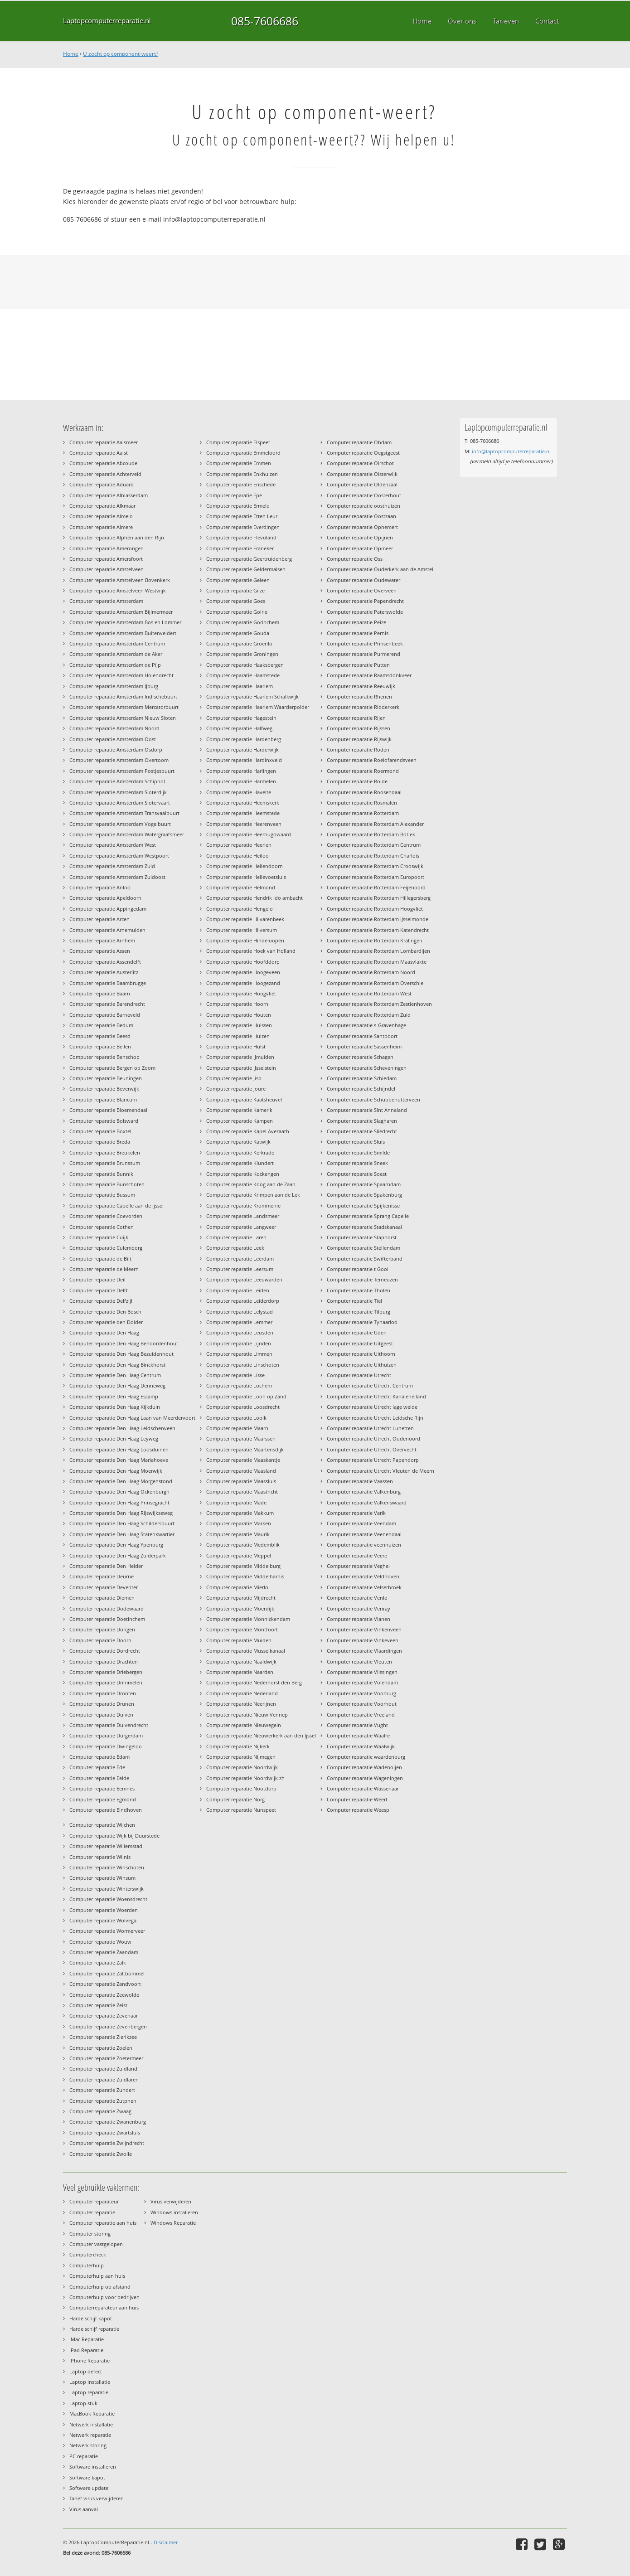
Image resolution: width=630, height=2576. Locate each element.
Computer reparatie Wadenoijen (364, 1767)
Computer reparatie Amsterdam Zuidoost (117, 876)
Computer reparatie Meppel (238, 1555)
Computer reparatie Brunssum (104, 1162)
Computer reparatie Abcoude (103, 463)
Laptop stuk (83, 2403)
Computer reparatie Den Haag (104, 1332)
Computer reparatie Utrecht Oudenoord (373, 1438)
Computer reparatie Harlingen (241, 770)
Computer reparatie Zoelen (100, 2047)
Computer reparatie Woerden (103, 1910)
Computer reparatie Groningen (242, 653)
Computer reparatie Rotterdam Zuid (369, 1014)
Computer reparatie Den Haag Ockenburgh (119, 1491)
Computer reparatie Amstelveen (106, 569)
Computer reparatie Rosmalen (362, 802)
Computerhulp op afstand (100, 2286)
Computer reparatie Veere (357, 1555)
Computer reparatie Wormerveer (107, 1930)
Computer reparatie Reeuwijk (361, 686)
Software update (88, 2487)
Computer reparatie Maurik (238, 1534)
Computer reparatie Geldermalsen (246, 569)
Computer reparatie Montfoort (242, 1629)
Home (70, 54)
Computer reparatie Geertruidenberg (249, 558)
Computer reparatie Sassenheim (364, 1046)
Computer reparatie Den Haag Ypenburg (116, 1544)
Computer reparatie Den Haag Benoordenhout (123, 1343)
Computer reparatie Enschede (241, 484)
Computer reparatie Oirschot (360, 463)
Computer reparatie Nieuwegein (243, 1725)
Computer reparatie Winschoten (106, 1867)
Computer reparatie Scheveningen (367, 1067)
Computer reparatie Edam (99, 1756)
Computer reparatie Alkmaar (102, 505)
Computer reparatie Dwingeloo (105, 1746)
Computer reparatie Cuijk (98, 1237)
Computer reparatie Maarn (237, 1428)
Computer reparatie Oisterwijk (362, 474)
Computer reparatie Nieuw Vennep (247, 1714)
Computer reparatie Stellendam (363, 1247)
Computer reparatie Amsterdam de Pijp (115, 664)
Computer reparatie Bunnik (101, 1173)
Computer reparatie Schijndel (361, 1088)
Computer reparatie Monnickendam (248, 1618)
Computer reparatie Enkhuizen (242, 474)
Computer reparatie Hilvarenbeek (245, 919)
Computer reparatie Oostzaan (361, 516)
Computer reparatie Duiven (101, 1714)
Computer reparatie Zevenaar (103, 2015)
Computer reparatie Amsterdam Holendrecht (121, 675)
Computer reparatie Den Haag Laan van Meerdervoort (132, 1417)
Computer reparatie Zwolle (100, 2153)
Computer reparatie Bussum (102, 1194)
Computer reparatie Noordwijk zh (245, 1778)
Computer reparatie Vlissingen (362, 1672)
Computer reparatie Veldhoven (363, 1576)
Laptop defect (85, 2371)
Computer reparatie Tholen (358, 1290)
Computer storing (90, 2233)
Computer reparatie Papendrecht (365, 600)
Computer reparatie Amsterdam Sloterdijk (118, 792)
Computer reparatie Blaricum (103, 1099)
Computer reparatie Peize (356, 622)
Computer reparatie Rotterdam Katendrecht (378, 930)
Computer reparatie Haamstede (243, 675)
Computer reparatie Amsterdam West (112, 844)
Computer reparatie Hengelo (239, 908)
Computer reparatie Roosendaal (364, 792)
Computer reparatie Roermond (363, 770)
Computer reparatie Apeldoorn (105, 897)
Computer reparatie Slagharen (362, 1120)
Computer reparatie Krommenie (243, 1205)
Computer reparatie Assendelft (105, 961)
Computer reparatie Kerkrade (240, 1152)
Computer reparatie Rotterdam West (369, 993)
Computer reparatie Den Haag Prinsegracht (119, 1502)
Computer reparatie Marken (238, 1523)
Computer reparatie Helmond (240, 887)
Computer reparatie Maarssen (241, 1438)
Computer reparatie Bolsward (103, 1120)
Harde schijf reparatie (94, 2328)
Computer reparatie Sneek (357, 1162)
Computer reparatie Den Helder (106, 1565)
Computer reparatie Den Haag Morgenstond (120, 1481)
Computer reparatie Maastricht (242, 1491)
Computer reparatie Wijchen (102, 1824)
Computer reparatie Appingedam (107, 908)
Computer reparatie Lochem (239, 1385)
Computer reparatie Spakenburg (364, 1194)
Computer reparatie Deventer (103, 1587)
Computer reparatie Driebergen (105, 1672)
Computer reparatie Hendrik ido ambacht (254, 897)
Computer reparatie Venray (358, 1608)
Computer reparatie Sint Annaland (367, 1109)
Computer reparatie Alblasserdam (108, 495)
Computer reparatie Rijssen (358, 728)
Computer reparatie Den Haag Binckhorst (117, 1364)
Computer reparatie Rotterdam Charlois (373, 855)
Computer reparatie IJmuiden (240, 1056)
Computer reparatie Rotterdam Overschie (375, 983)
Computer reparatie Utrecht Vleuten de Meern (380, 1470)
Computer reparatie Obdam (359, 442)
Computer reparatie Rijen (356, 717)
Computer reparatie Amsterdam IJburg (113, 686)
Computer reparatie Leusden (239, 1332)
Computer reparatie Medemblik (243, 1544)
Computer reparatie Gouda (237, 633)
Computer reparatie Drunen (101, 1703)
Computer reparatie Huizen (238, 1036)
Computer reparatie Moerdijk (240, 1608)
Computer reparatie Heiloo (237, 855)
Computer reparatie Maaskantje (243, 1459)
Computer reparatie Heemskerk (242, 802)
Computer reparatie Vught (357, 1725)
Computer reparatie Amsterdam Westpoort (119, 855)
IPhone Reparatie (89, 2360)
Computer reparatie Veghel (358, 1565)
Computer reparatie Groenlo (239, 643)
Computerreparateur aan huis (104, 2307)
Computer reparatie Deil (97, 1279)
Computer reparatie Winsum (102, 1877)
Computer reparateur (94, 2201)
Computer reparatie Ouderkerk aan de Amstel (380, 569)
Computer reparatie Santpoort (362, 1036)
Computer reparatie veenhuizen (364, 1544)
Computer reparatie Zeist (98, 2005)
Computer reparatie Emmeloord (243, 452)
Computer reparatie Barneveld (104, 1014)
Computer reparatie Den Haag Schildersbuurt (121, 1523)
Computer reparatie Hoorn (237, 1003)
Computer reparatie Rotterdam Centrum (374, 844)
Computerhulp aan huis (97, 2275)
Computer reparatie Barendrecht (107, 1003)
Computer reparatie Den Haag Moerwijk (115, 1470)
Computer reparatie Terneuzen (362, 1279)
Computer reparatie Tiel (354, 1300)
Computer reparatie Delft (98, 1290)
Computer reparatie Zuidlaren (104, 2079)
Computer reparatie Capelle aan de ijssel (116, 1205)
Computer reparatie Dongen (102, 1629)
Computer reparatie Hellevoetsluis (246, 876)
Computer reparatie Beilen (100, 1046)
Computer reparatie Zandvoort (105, 1983)
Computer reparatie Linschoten (242, 1364)
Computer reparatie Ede (97, 1767)
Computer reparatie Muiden (238, 1640)
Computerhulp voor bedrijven (104, 2297)
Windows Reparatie (173, 2222)
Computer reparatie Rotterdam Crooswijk (375, 866)
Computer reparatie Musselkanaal (245, 1650)
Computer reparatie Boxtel (100, 1131)
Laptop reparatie (88, 2392)
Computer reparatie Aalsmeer (103, 442)
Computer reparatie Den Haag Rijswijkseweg (121, 1512)
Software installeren (92, 2466)
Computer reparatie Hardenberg (243, 739)
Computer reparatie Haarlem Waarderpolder (257, 706)
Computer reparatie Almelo (101, 516)
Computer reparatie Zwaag (100, 2111)
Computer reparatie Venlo (357, 1597)
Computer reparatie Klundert (240, 1162)
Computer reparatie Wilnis (100, 1856)
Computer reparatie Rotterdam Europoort (375, 876)
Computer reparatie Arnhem (102, 940)
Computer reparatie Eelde (99, 1778)
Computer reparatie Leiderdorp (242, 1300)
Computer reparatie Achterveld (105, 474)
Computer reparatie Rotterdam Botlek (371, 834)
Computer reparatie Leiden (237, 1290)
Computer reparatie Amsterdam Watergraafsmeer (126, 834)
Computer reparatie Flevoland (241, 537)
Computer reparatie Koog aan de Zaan (251, 1184)
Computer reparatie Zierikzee (103, 2036)
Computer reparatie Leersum (239, 1269)
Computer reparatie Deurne (101, 1576)
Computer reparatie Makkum (240, 1512)
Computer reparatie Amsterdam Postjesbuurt (121, 770)
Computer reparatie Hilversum (241, 930)
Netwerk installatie (91, 2424)
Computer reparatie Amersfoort (106, 558)
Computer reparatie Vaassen (360, 1481)
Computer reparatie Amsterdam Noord (114, 728)
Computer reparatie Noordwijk (242, 1767)
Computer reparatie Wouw (100, 1941)
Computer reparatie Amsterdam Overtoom (119, 760)
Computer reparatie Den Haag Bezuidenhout (121, 1353)
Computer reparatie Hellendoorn (244, 866)
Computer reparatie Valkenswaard (367, 1502)
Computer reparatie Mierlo (237, 1587)
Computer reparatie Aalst (98, 452)
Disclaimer (166, 2542)
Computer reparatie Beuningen (105, 1078)
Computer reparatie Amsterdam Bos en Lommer (125, 622)
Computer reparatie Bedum (101, 1025)
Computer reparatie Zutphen (102, 2100)
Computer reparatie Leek (235, 1247)
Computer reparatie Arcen (99, 919)
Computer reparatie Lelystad (239, 1311)
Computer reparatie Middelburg (243, 1565)
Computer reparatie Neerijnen (241, 1703)
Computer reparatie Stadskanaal (364, 1226)
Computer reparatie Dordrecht (104, 1650)
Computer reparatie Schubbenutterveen (373, 1099)
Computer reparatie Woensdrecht (108, 1899)
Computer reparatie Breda (99, 1141)
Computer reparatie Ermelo (238, 505)
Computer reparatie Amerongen (106, 548)
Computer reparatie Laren (236, 1237)
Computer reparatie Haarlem (239, 686)
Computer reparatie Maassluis (241, 1481)
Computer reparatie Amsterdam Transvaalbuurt (124, 813)
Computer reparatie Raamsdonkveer (369, 675)
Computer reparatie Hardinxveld (244, 760)
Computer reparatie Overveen (362, 590)
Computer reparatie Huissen (239, 1025)
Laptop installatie (89, 2381)
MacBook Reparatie (92, 2413)
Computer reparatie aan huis (102, 2222)
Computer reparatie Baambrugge (107, 983)
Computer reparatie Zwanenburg (107, 2121)
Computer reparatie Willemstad (105, 1846)
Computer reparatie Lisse (235, 1375)
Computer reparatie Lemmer (239, 1322)
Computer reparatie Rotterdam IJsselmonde (377, 919)
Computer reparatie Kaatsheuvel (244, 1099)
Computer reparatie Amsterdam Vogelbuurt (120, 823)
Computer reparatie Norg (235, 1799)
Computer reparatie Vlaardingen (364, 1650)
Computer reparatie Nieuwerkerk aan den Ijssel (261, 1735)
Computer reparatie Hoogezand (243, 983)
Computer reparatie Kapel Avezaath (247, 1131)
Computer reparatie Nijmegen (241, 1756)
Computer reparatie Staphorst (362, 1237)
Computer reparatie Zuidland (103, 2068)
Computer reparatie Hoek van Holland (251, 950)
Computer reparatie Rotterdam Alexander (375, 823)
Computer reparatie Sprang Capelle (368, 1216)
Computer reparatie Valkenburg (364, 1491)
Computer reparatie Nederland (242, 1693)
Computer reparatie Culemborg (105, 1247)
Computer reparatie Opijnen (360, 537)
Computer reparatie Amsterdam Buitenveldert (122, 633)
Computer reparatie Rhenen (359, 696)
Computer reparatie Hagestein (241, 717)
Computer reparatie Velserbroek (364, 1587)
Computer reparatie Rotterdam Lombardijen (378, 950)
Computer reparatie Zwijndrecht (106, 2142)
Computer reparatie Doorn (100, 1640)
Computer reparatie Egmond (102, 1799)
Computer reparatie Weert (357, 1799)
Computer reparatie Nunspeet (241, 1809)
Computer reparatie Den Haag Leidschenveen (122, 1428)
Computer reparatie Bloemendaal (108, 1109)
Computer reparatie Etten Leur (241, 516)
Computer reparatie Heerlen (238, 844)
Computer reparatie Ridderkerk (363, 706)
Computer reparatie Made (236, 1502)
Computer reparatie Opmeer (360, 548)
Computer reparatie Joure (236, 1088)
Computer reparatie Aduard (101, 484)
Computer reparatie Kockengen (242, 1173)
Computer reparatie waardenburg (366, 1756)
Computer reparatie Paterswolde (365, 611)
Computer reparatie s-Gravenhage (366, 1025)
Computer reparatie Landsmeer (242, 1216)
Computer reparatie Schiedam (362, 1078)
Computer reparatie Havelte (238, 792)
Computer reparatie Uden (357, 1332)
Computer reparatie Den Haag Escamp (113, 1396)
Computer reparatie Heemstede (243, 813)
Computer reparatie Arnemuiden (107, 930)
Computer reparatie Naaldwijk (241, 1661)
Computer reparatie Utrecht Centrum (370, 1385)
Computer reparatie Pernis (357, 633)
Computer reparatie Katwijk (238, 1141)
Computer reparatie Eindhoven (105, 1809)
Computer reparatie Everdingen (243, 527)
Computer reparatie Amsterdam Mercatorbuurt (124, 706)
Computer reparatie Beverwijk (104, 1088)
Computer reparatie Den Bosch (105, 1311)
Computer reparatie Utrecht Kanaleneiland (376, 1396)
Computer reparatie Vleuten (359, 1661)
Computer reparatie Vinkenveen (364, 1629)
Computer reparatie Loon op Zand (246, 1396)
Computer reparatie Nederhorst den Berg (254, 1682)
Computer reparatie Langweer (241, 1226)
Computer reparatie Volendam (362, 1682)
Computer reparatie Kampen (239, 1120)
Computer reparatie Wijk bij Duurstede (114, 1835)
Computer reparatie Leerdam (240, 1258)
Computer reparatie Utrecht (359, 1375)
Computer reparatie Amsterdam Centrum (117, 643)
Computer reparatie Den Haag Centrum (115, 1375)
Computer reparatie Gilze (235, 590)
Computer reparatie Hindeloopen (245, 940)
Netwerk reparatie (90, 2434)
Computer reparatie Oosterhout (364, 495)
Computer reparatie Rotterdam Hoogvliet (375, 908)
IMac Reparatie (86, 2339)
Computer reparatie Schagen (360, 1056)
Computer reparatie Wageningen (365, 1778)
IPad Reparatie (86, 2350)
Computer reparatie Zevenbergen (108, 2026)
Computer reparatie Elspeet (238, 442)
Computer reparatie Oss (355, 558)
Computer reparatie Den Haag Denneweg (117, 1385)
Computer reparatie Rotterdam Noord (371, 972)
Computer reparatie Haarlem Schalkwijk (252, 696)
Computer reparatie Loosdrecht (243, 1406)
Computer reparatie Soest (357, 1173)
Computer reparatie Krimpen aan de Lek (253, 1194)
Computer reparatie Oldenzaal (362, 484)
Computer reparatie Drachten (103, 1661)
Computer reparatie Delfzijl (100, 1300)
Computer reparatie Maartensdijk (245, 1449)
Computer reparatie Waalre (358, 1735)
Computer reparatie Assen (99, 950)
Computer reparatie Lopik (236, 1417)
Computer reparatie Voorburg (361, 1693)
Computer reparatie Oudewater (363, 580)
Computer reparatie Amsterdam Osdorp (115, 749)
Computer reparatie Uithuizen (362, 1364)
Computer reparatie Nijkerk (238, 1746)
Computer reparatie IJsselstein (241, 1067)
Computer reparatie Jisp (234, 1078)
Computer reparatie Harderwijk (242, 749)
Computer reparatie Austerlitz (103, 972)
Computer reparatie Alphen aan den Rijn (116, 537)
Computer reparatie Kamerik (239, 1109)
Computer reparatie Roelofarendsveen (372, 760)
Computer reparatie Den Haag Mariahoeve (118, 1459)
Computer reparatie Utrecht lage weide (372, 1406)
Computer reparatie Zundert (102, 2089)
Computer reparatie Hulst (236, 1046)
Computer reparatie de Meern (104, 1269)
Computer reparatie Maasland (241, 1470)
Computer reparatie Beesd (100, 1036)
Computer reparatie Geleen (238, 580)
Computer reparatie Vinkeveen (362, 1640)
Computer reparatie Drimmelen (105, 1682)
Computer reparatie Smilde (358, 1152)
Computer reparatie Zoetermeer (106, 2058)
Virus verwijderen (170, 2201)
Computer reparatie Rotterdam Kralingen (374, 940)
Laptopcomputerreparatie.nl (107, 20)
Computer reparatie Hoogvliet (241, 993)
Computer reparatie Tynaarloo (362, 1322)
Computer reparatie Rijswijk (359, 739)
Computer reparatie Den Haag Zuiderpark (117, 1555)
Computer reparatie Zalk (97, 1962)
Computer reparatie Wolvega (102, 1920)
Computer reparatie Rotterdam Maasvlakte (376, 961)
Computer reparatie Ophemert (362, 527)
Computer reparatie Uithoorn (361, 1353)
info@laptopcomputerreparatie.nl (511, 451)
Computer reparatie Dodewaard (106, 1608)
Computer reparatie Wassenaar (363, 1788)
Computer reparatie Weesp (358, 1809)
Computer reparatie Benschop (104, 1056)
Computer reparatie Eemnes (102, 1788)
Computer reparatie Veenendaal (364, 1534)
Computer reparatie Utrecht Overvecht (372, 1449)
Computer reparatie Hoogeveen (243, 972)
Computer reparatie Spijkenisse (363, 1205)
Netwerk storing (88, 2445)
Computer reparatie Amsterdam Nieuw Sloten (122, 717)
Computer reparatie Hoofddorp (243, 961)
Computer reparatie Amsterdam (106, 600)
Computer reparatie (92, 2212)
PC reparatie (83, 2456)
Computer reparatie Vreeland (361, 1714)
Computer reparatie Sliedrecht (362, 1131)
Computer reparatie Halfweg (239, 728)
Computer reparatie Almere (101, 527)
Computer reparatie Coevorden (105, 1216)
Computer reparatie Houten (238, 1014)
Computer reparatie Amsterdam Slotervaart (119, 802)
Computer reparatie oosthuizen (363, 505)
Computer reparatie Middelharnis (245, 1576)
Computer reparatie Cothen (101, 1226)
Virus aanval (83, 2509)
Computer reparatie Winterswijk (106, 1888)
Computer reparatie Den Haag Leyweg (113, 1438)
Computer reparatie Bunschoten (107, 1184)
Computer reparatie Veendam (361, 1523)
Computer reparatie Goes (235, 600)
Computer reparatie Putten (358, 664)
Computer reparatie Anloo (100, 887)
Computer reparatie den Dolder (106, 1322)
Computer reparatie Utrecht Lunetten (370, 1428)
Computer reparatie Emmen (238, 463)
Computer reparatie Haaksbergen (245, 664)
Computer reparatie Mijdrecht (241, 1597)
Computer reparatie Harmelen (241, 781)
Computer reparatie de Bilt (100, 1258)
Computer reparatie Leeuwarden (244, 1279)
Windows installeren (174, 2212)
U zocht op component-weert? (120, 54)
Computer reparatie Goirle (236, 611)
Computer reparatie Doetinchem (107, 1618)
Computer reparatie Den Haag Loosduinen (119, 1449)
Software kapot (87, 2477)
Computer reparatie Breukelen (104, 1152)
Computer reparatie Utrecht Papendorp (373, 1459)
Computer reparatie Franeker (240, 548)
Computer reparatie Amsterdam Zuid (112, 866)
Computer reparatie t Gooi (357, 1269)
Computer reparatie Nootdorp (241, 1788)
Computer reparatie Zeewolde (104, 1994)
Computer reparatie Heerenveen (243, 823)
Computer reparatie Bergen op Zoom (112, 1067)
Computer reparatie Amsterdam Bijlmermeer (121, 611)
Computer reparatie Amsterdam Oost (112, 739)
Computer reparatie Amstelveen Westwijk (117, 590)
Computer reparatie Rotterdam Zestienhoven (379, 1003)
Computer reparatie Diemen (102, 1597)
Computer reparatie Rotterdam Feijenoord (376, 887)
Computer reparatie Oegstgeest (363, 452)
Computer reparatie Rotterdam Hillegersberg (379, 897)
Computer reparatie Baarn (99, 993)
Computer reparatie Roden (358, 749)
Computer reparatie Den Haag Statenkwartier (121, 1534)
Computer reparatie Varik (356, 1512)
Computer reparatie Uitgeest (360, 1343)
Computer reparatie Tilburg (358, 1311)
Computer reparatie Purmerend (363, 653)
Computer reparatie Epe (234, 495)
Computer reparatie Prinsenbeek (365, 643)
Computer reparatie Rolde (357, 781)
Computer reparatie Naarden (239, 1672)
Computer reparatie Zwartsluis (104, 2132)
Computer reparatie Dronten (102, 1693)
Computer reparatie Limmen (239, 1353)
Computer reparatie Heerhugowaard (248, 834)
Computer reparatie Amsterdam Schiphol (117, 781)
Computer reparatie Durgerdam (106, 1735)
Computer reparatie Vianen (358, 1618)
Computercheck (87, 2254)
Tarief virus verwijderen (96, 2498)
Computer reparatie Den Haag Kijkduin (114, 1406)
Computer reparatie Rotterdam (363, 813)
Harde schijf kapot (90, 2318)
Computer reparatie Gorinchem (242, 622)
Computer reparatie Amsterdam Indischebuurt (123, 696)
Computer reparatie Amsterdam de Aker (115, 653)
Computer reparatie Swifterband (364, 1258)
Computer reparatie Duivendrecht (108, 1725)
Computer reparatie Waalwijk (361, 1746)
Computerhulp (86, 2265)
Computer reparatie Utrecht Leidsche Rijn (375, 1417)
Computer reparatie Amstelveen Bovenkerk (119, 580)
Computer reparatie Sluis (356, 1141)
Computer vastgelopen (96, 2244)
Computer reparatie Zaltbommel (107, 1973)
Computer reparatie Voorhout (362, 1703)
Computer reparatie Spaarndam (364, 1184)
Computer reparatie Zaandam (103, 1952)
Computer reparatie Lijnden (238, 1343)
